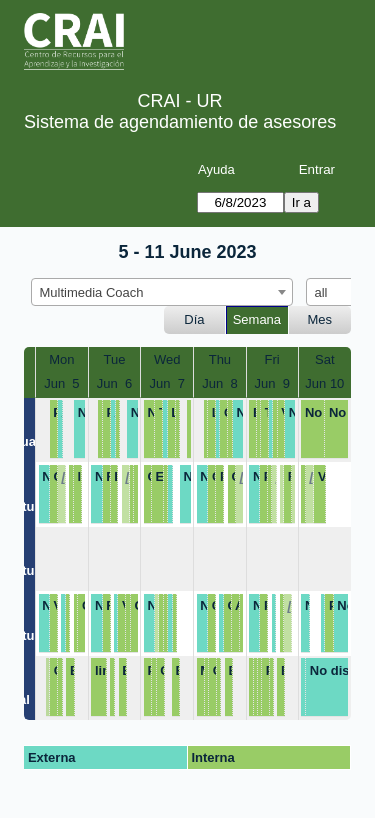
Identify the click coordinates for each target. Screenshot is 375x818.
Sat (325, 359)
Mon (61, 359)
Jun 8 (219, 383)
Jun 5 (61, 383)
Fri (272, 359)
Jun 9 (271, 383)
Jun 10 (324, 383)
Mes (320, 319)
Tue (115, 359)
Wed (167, 359)
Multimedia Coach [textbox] (92, 292)
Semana (257, 319)
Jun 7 (167, 383)
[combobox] (162, 292)
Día (194, 319)
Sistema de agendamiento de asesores (180, 122)
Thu (220, 359)
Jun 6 (114, 383)
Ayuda (216, 169)
